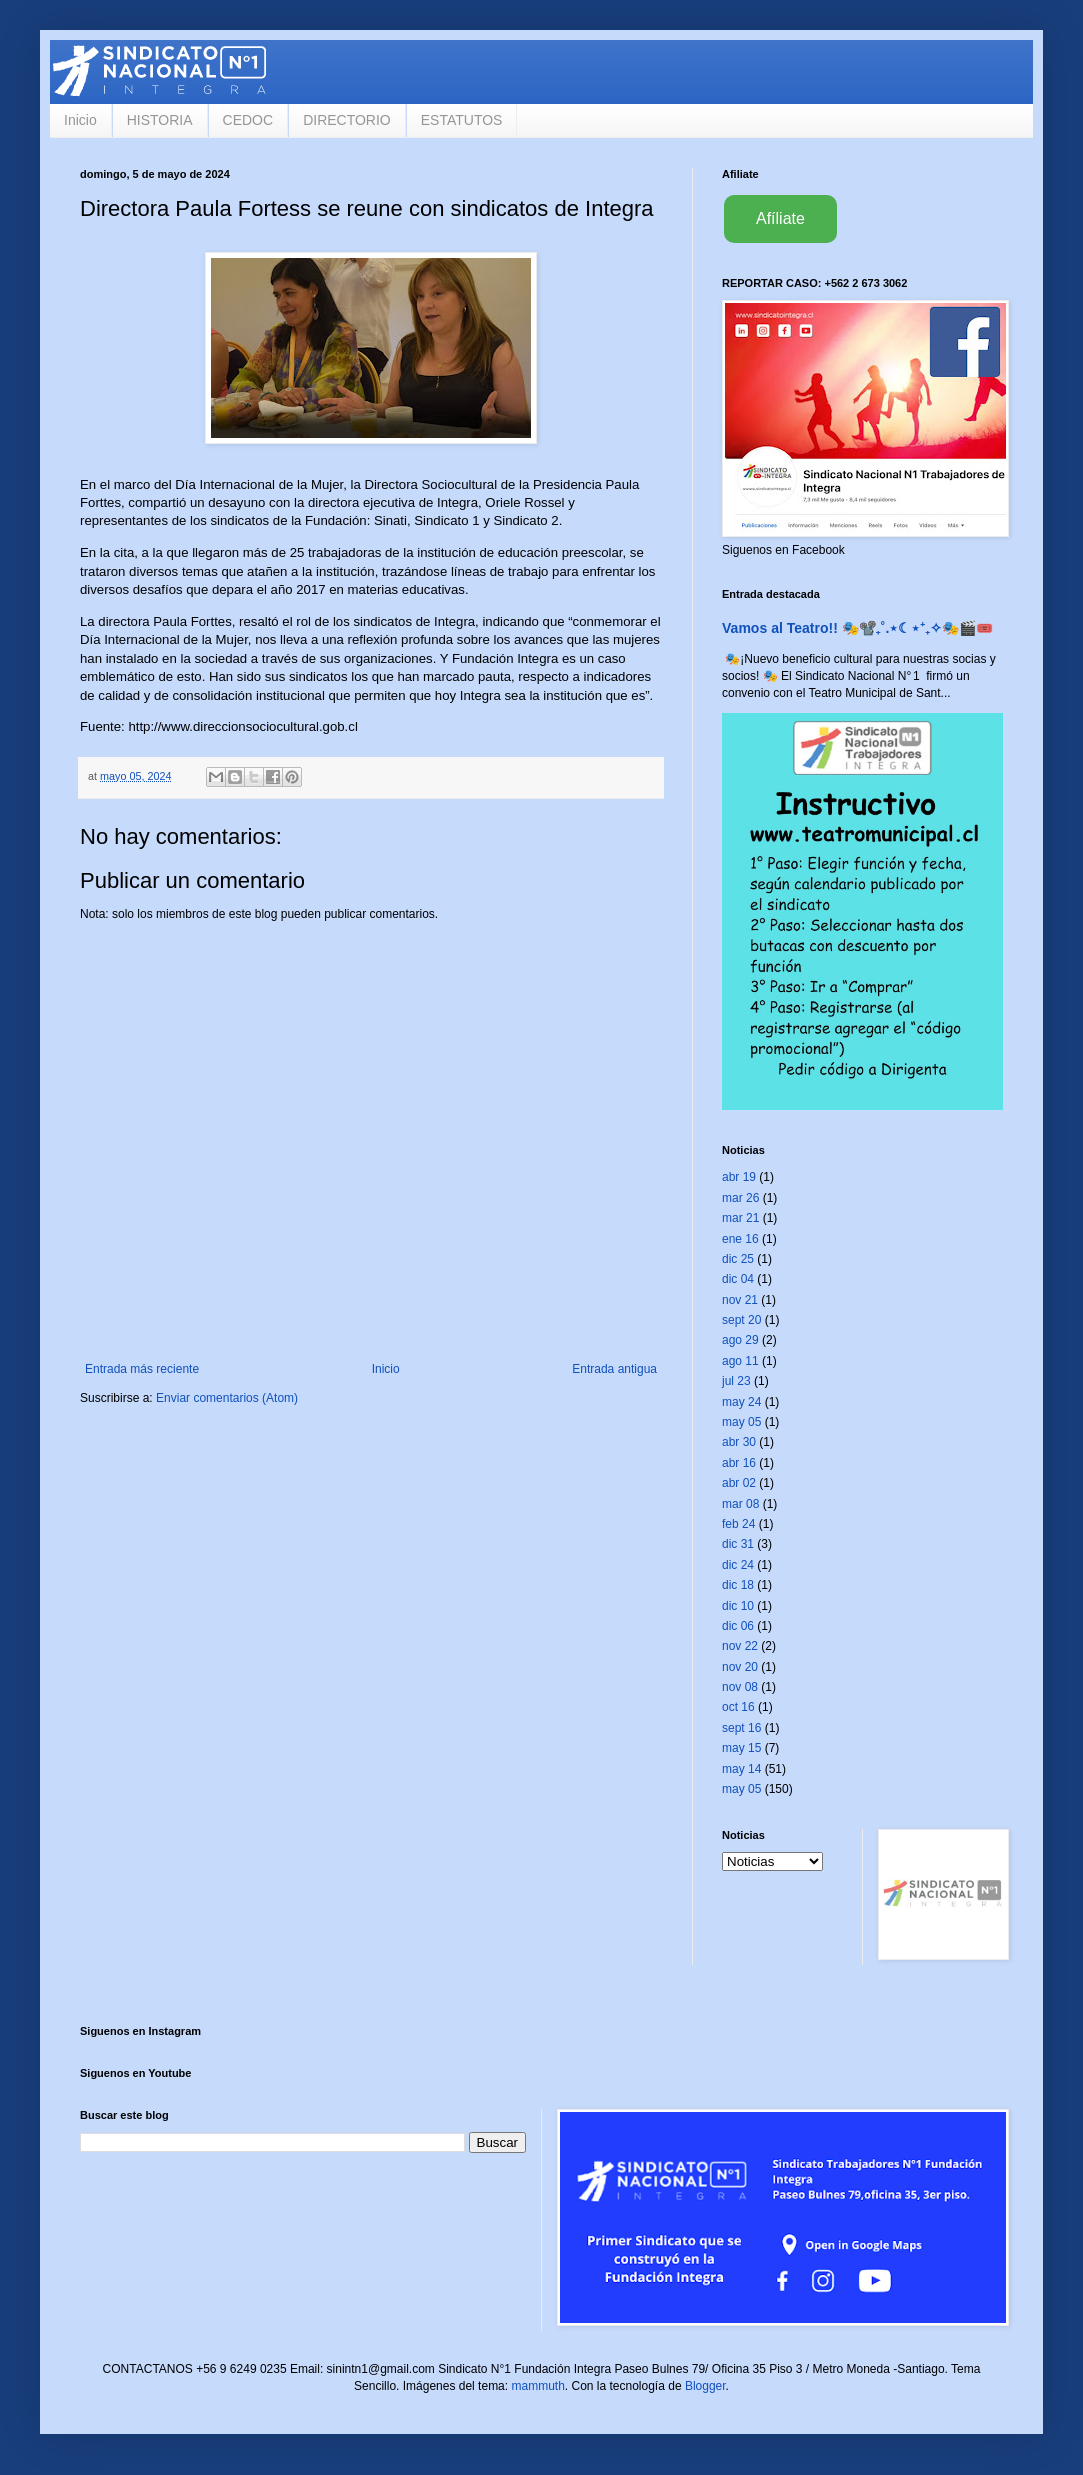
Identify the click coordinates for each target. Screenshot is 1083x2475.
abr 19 (739, 1177)
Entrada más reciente (142, 1369)
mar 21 (740, 1218)
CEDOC (248, 120)
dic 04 (738, 1279)
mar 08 (740, 1504)
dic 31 (738, 1544)
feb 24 (738, 1524)
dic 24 (738, 1565)
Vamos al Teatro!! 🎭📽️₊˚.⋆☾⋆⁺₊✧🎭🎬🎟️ (857, 628)
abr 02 (739, 1483)
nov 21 (740, 1300)
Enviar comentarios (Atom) (227, 1398)
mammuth (537, 2386)
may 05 (741, 1422)
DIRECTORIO (347, 120)
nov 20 (740, 1667)
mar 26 (740, 1198)
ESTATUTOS (462, 120)
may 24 (741, 1402)
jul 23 (736, 1381)
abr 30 (739, 1442)
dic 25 (738, 1259)
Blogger (705, 2386)
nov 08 (740, 1687)
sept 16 (741, 1728)
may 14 (741, 1769)
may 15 (741, 1748)
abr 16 (739, 1463)
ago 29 (740, 1340)
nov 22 (740, 1646)
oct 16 (738, 1707)
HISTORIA (160, 120)
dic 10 (738, 1606)
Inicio (80, 120)
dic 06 (738, 1626)
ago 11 (740, 1361)
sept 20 (741, 1320)
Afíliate (780, 218)
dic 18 (738, 1585)
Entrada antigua (614, 1369)
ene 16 (740, 1239)
